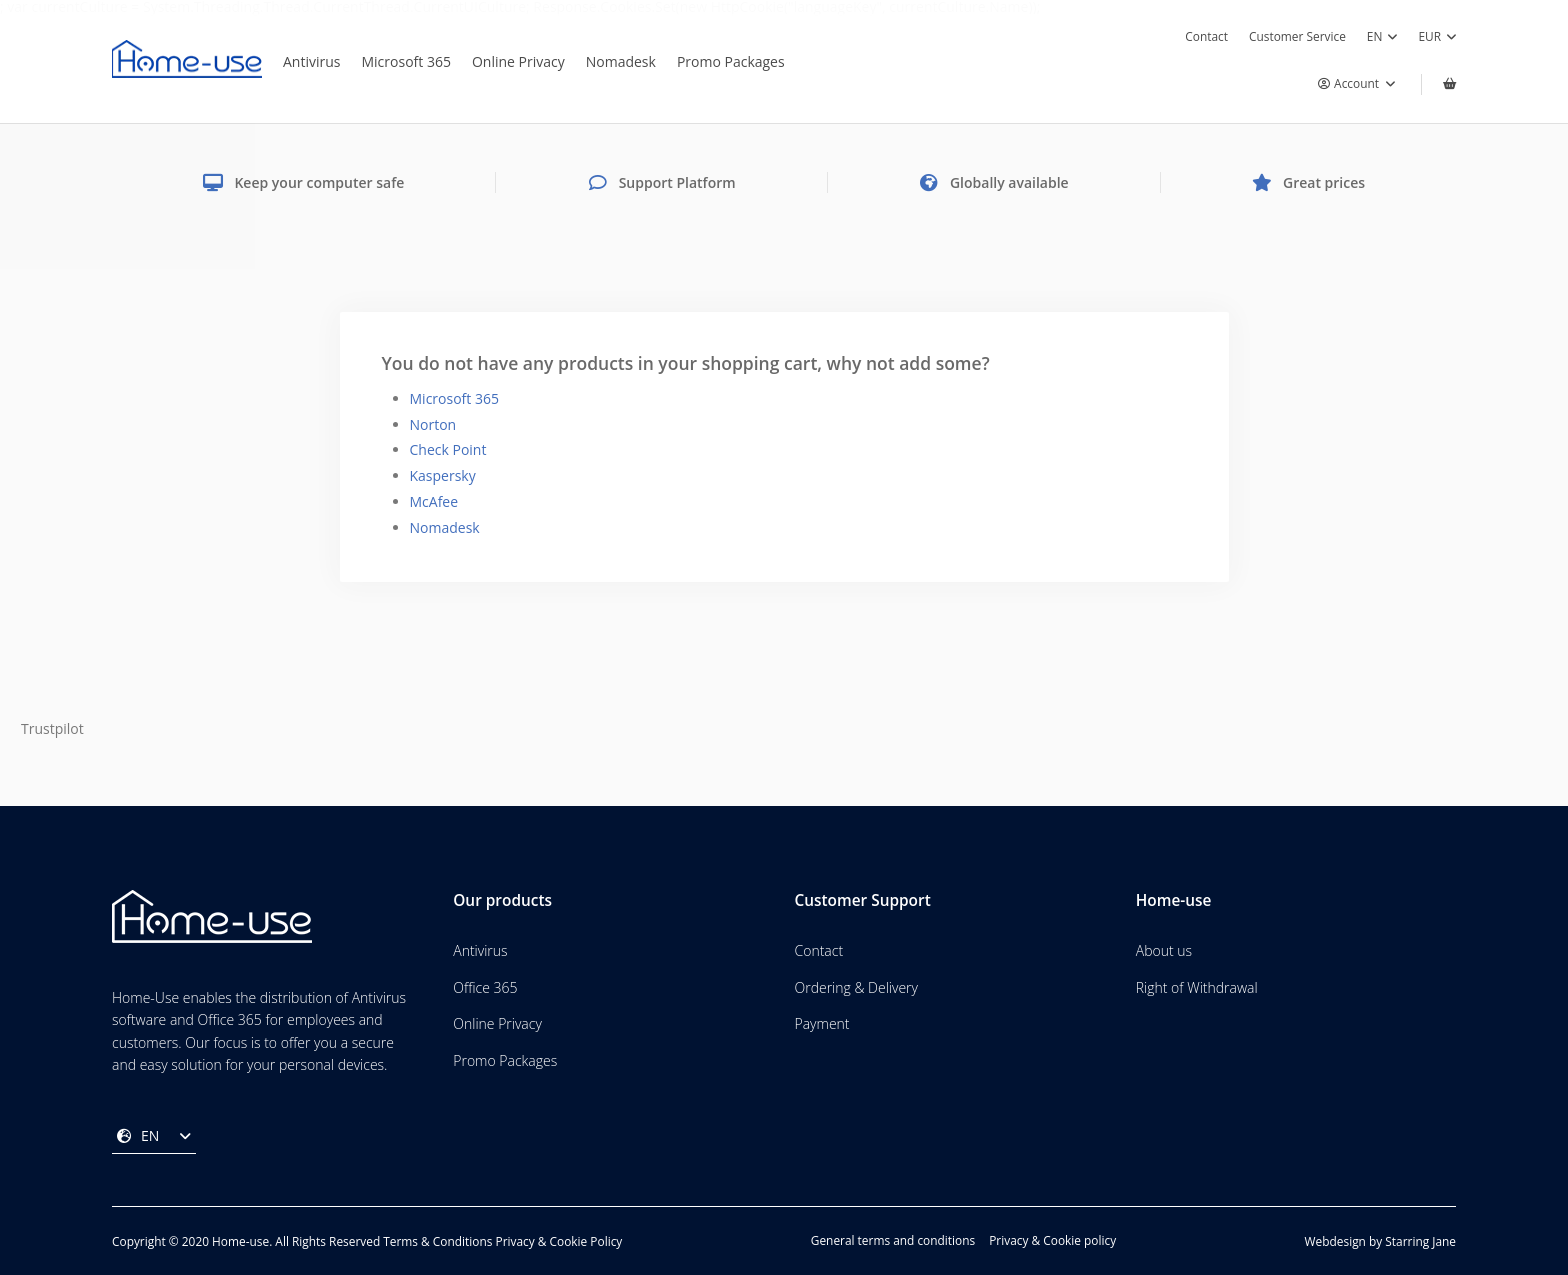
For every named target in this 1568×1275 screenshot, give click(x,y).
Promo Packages (731, 61)
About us (1164, 950)
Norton (433, 424)
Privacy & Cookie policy (1052, 1241)
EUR (1437, 37)
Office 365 (485, 987)
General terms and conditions (893, 1241)
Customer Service (1297, 36)
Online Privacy (518, 61)
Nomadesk (621, 61)
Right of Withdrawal (1197, 987)
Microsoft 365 (405, 61)
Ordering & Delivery (856, 987)
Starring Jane (1420, 1241)
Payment (822, 1023)
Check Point (448, 449)
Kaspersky (443, 475)
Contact (1206, 36)
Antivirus (311, 61)
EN (1382, 37)
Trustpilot (52, 728)
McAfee (434, 501)
